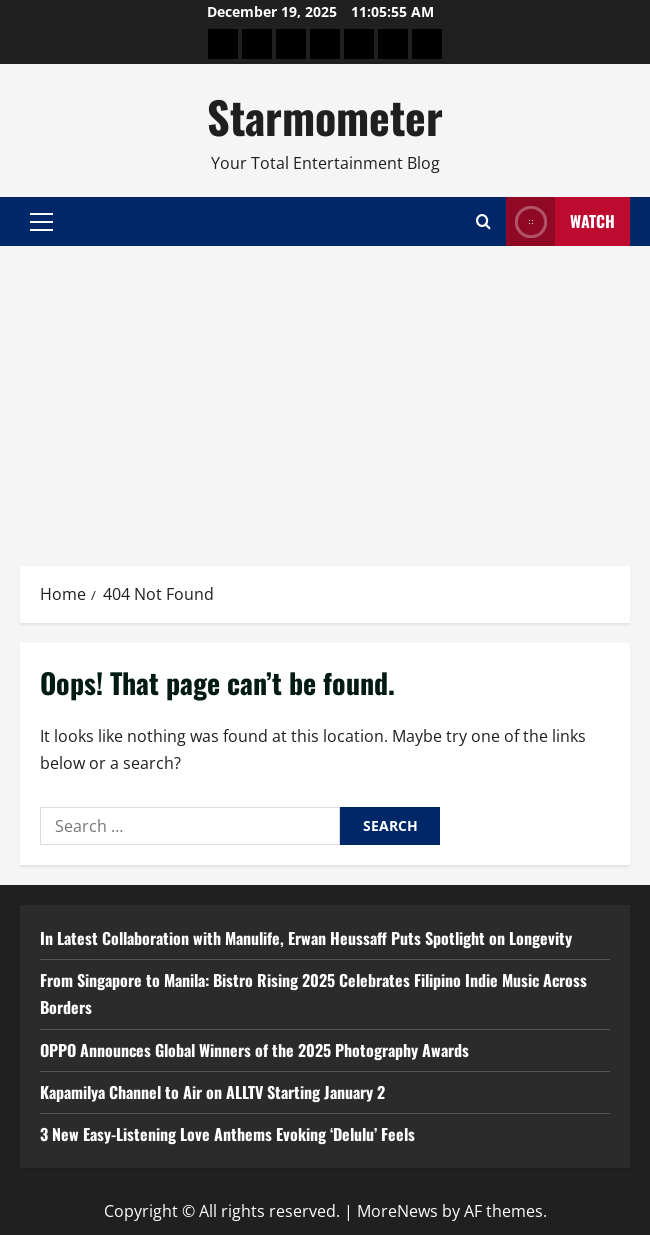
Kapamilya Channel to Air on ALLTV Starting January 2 (212, 1092)
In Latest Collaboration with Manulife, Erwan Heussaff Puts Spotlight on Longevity (306, 938)
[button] (41, 222)
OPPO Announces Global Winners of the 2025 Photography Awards (254, 1050)
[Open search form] (483, 221)
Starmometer (325, 116)
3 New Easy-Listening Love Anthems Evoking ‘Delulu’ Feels (227, 1134)
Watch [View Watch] (560, 221)
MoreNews (397, 1211)
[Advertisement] (325, 396)
